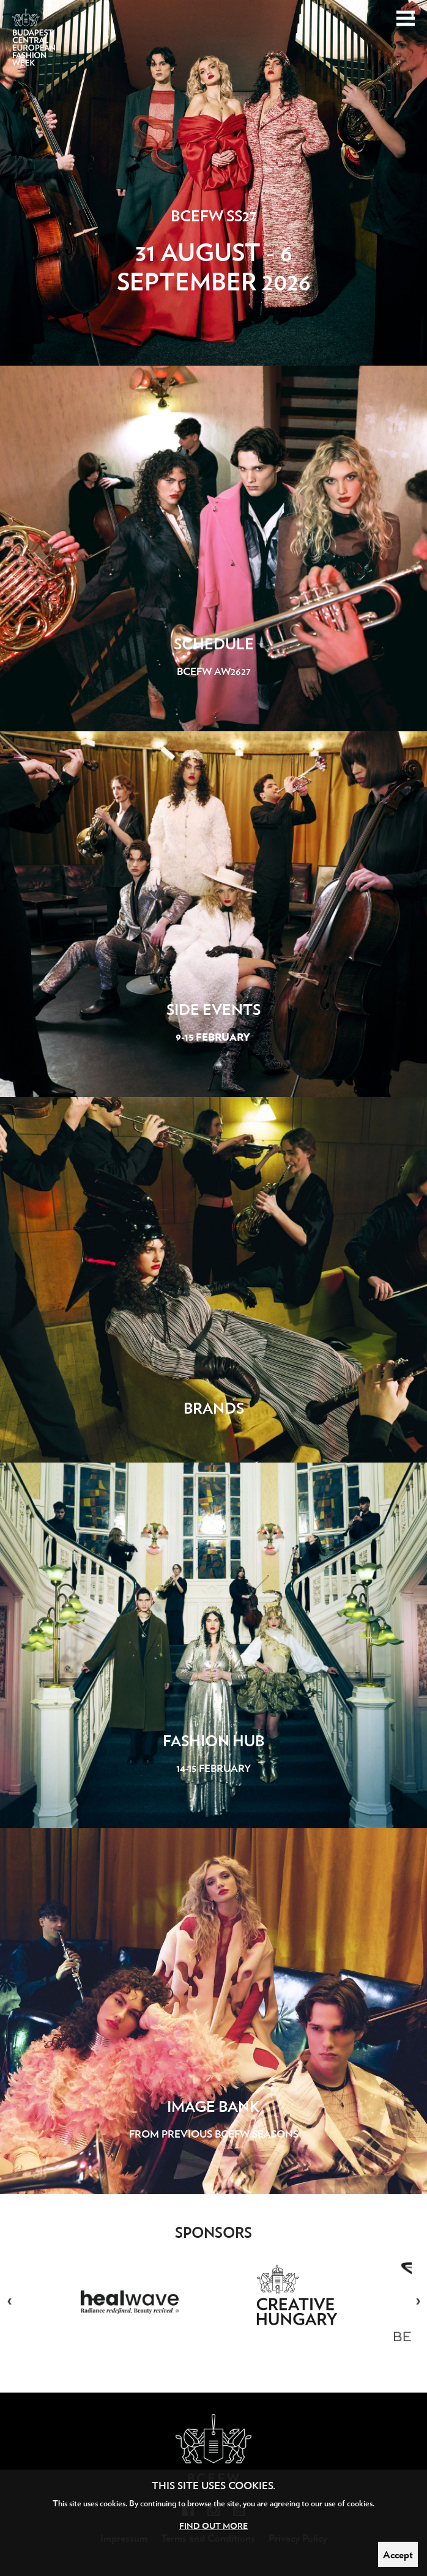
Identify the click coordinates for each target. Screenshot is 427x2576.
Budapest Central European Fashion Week (33, 44)
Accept (398, 2554)
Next (418, 2302)
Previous (9, 2302)
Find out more (213, 2525)
